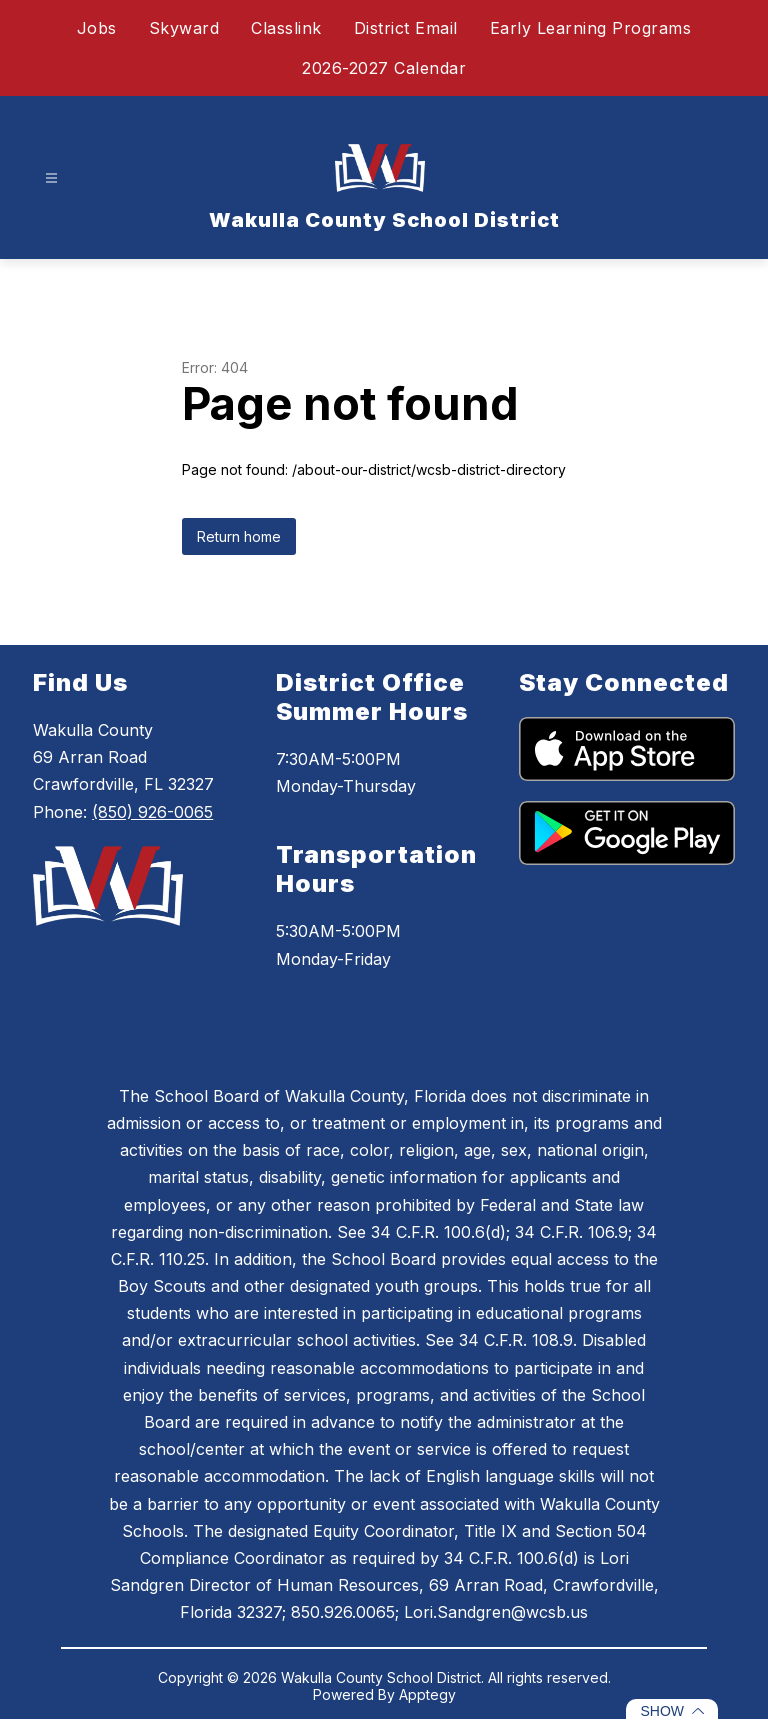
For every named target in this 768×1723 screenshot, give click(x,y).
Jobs (97, 28)
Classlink (286, 28)
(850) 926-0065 (152, 812)
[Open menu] (51, 178)
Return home (239, 536)
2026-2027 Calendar (384, 68)
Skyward (184, 28)
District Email (406, 28)
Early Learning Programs (591, 28)
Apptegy (427, 1694)
